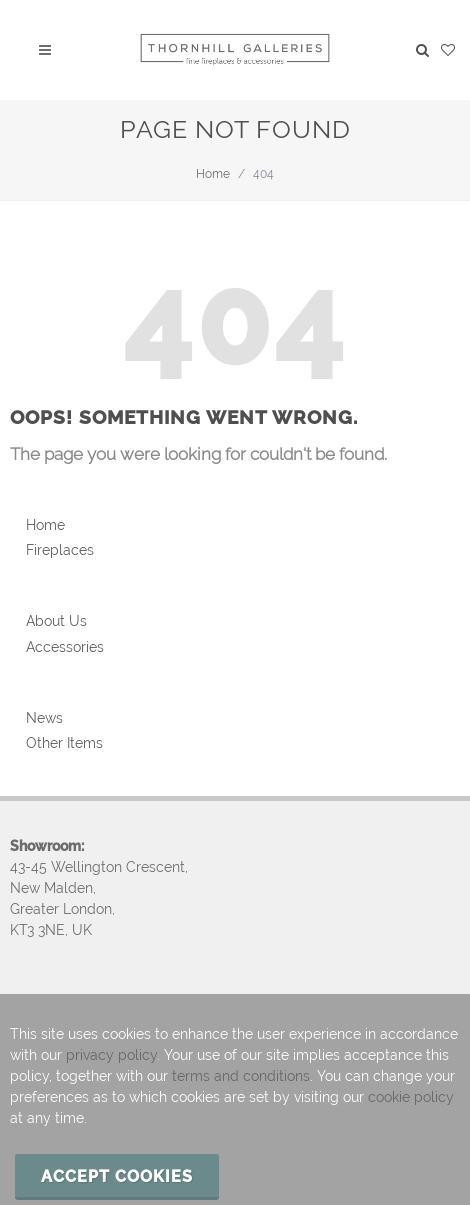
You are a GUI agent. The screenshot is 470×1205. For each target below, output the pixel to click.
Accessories (65, 647)
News (44, 718)
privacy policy (111, 1055)
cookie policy (411, 1097)
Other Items (64, 743)
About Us (56, 621)
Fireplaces (60, 550)
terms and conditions (241, 1076)
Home (213, 174)
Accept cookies (117, 1176)
